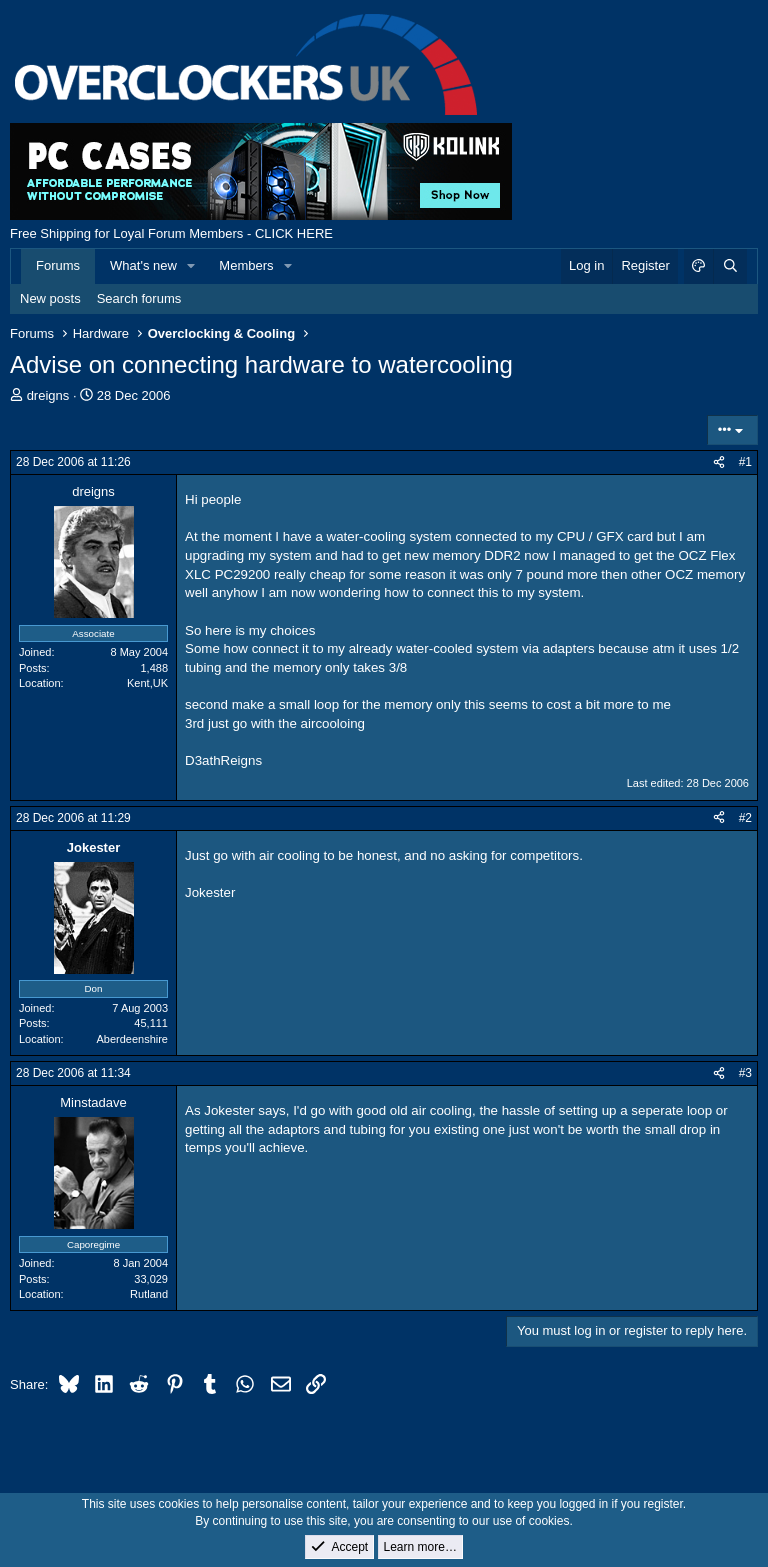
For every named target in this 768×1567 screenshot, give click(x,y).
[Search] (730, 266)
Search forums (139, 298)
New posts (50, 298)
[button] (192, 266)
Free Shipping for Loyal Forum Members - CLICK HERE (171, 233)
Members (246, 265)
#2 (745, 818)
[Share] (719, 462)
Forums (58, 265)
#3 (745, 1073)
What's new (143, 265)
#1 (745, 462)
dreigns (48, 395)
